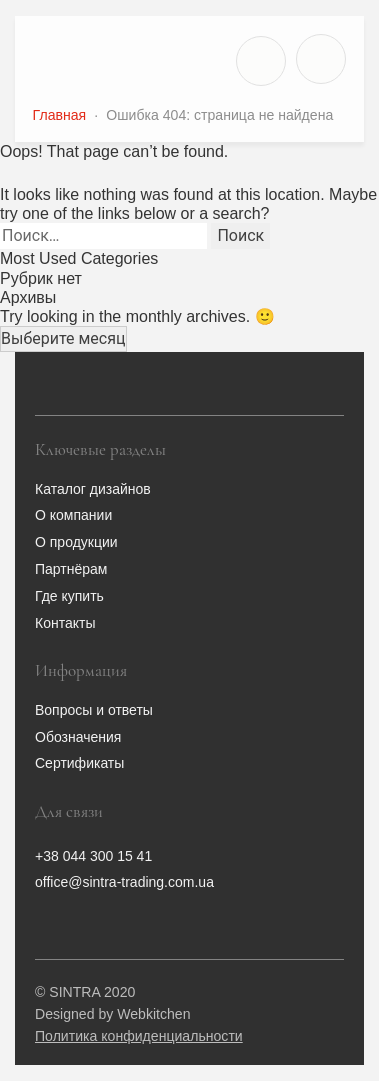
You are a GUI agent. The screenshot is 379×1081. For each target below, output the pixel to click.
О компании (73, 515)
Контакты (65, 623)
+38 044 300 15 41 (93, 856)
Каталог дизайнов (93, 489)
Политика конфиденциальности (139, 1036)
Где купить (69, 596)
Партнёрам (71, 569)
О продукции (76, 542)
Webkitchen (153, 1014)
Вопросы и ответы (94, 710)
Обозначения (78, 737)
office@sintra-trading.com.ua (124, 882)
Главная (60, 115)
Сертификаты (79, 763)
